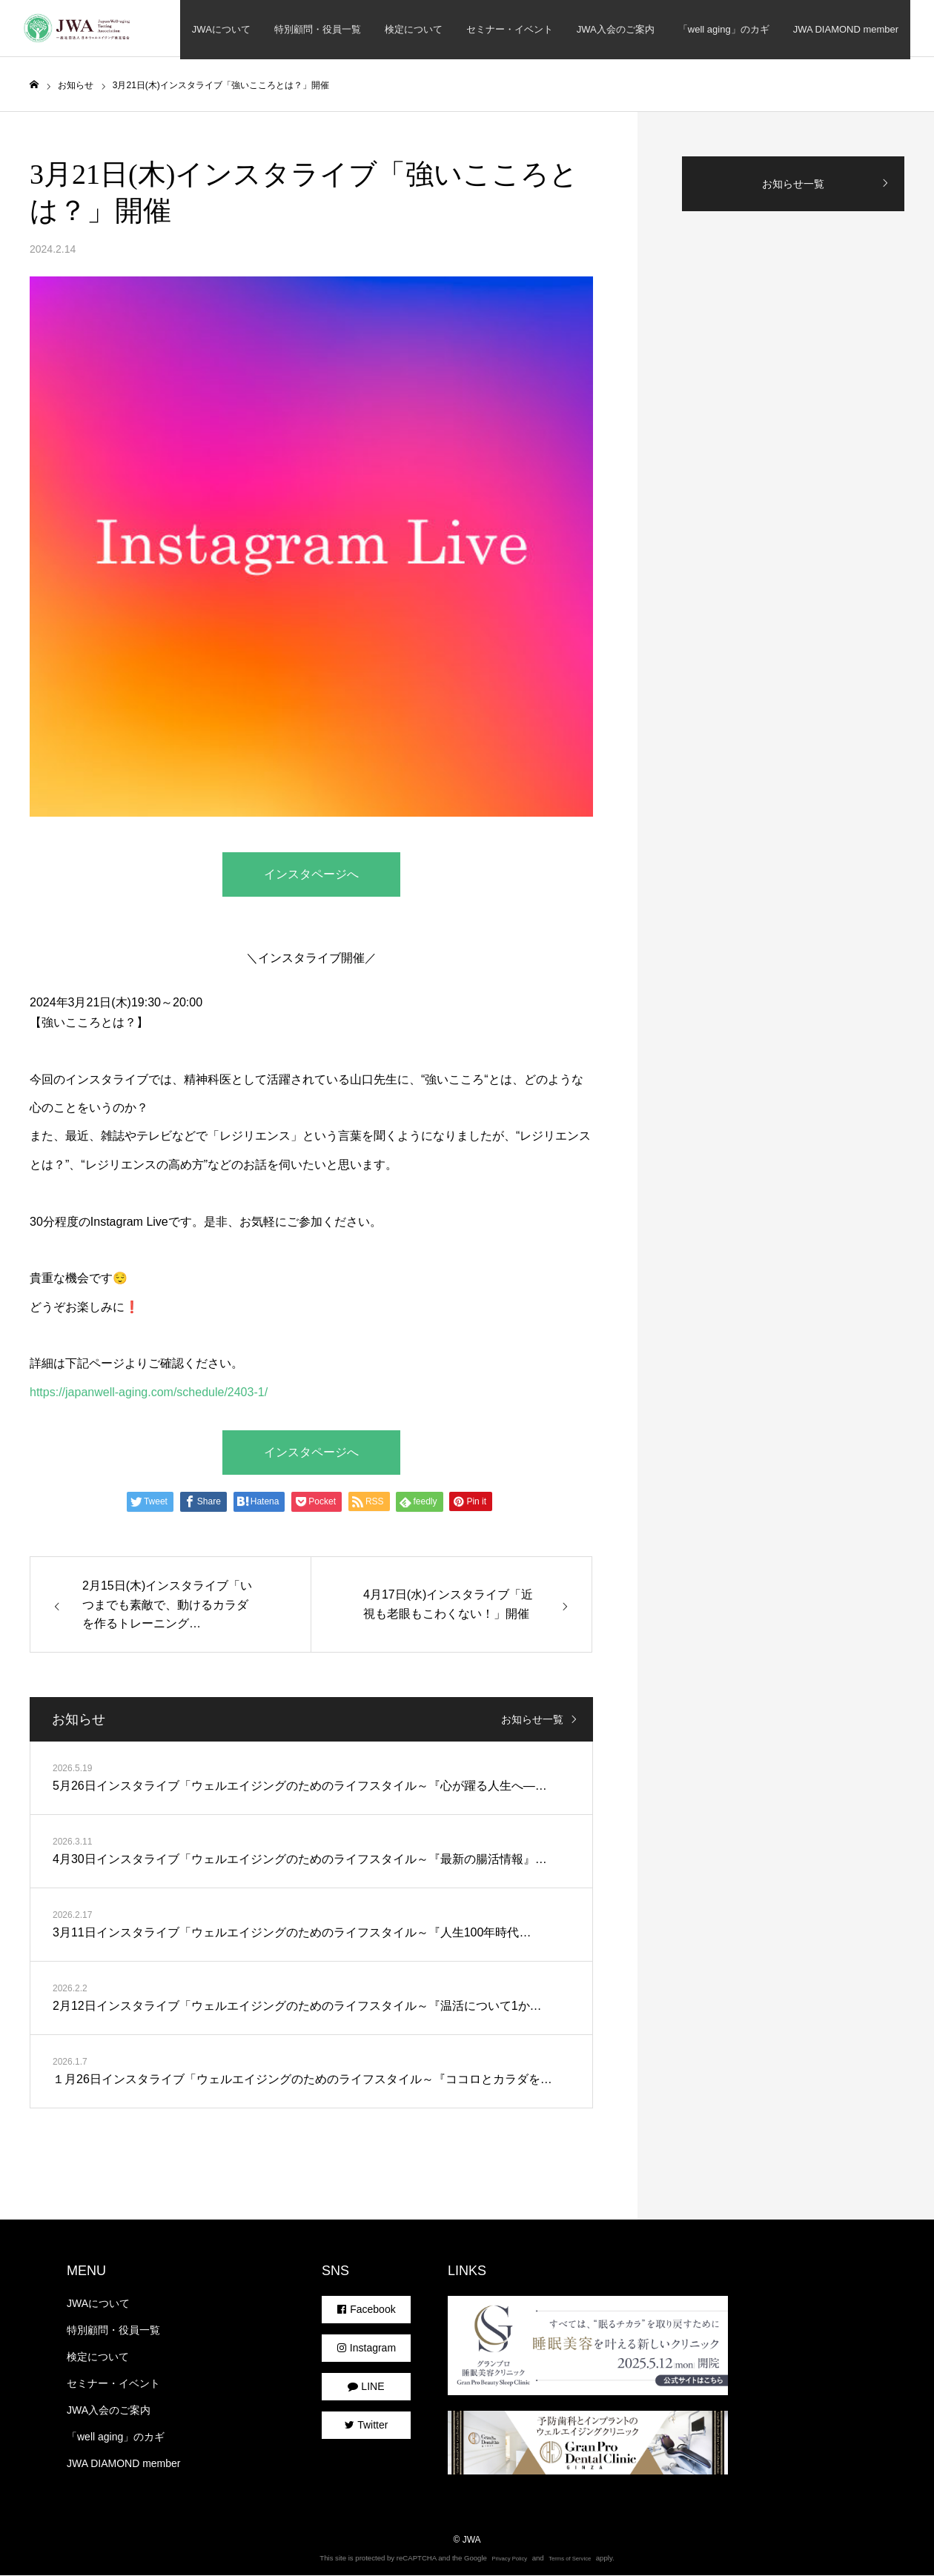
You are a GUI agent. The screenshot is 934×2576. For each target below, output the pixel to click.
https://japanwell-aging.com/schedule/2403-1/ (149, 1393)
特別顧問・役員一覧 (311, 29)
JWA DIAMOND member (839, 29)
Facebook (366, 2310)
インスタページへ (311, 875)
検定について (408, 29)
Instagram (366, 2348)
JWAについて (215, 29)
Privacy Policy (509, 2559)
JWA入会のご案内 (610, 29)
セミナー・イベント (503, 29)
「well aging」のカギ (718, 29)
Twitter (366, 2425)
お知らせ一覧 (532, 1720)
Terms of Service (570, 2559)
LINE (366, 2387)
